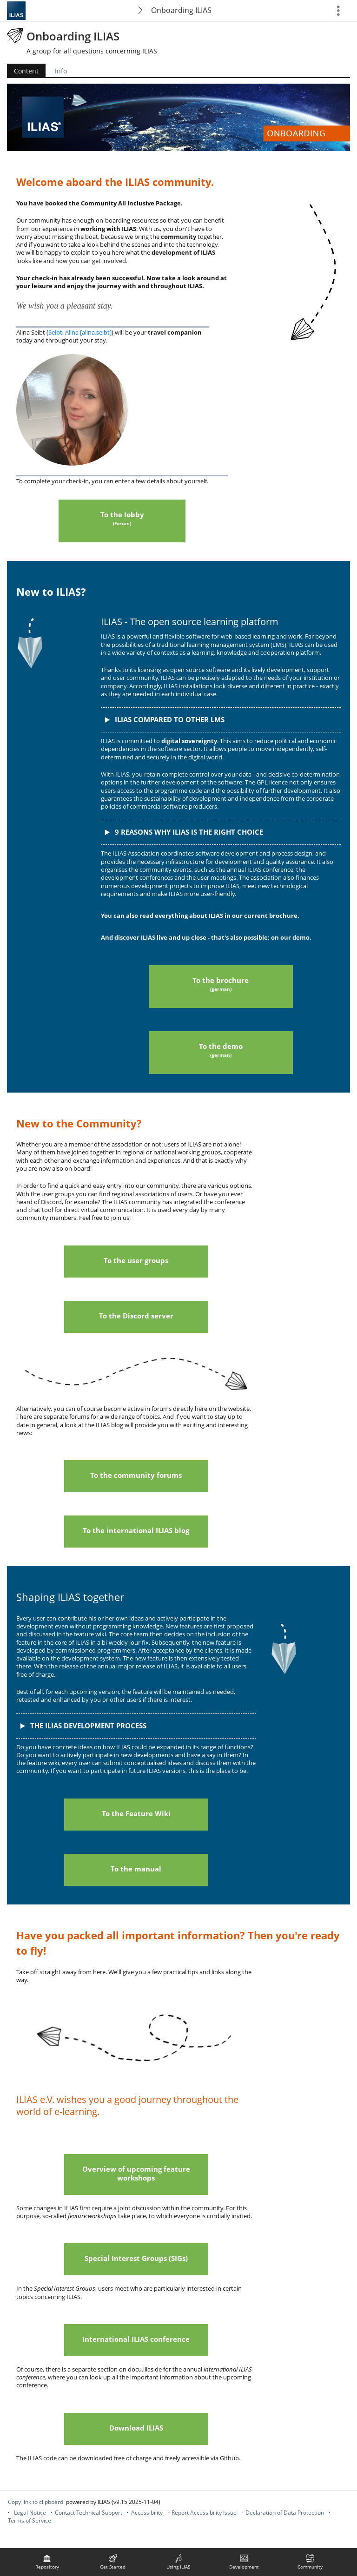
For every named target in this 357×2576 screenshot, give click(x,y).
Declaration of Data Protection (284, 2513)
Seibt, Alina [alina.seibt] (80, 332)
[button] (221, 719)
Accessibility (147, 2513)
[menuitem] (47, 2562)
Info (61, 70)
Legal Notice (30, 2513)
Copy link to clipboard (35, 2502)
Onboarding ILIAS (181, 10)
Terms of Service (29, 2520)
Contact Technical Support (88, 2513)
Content (26, 70)
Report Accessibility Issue (204, 2513)
